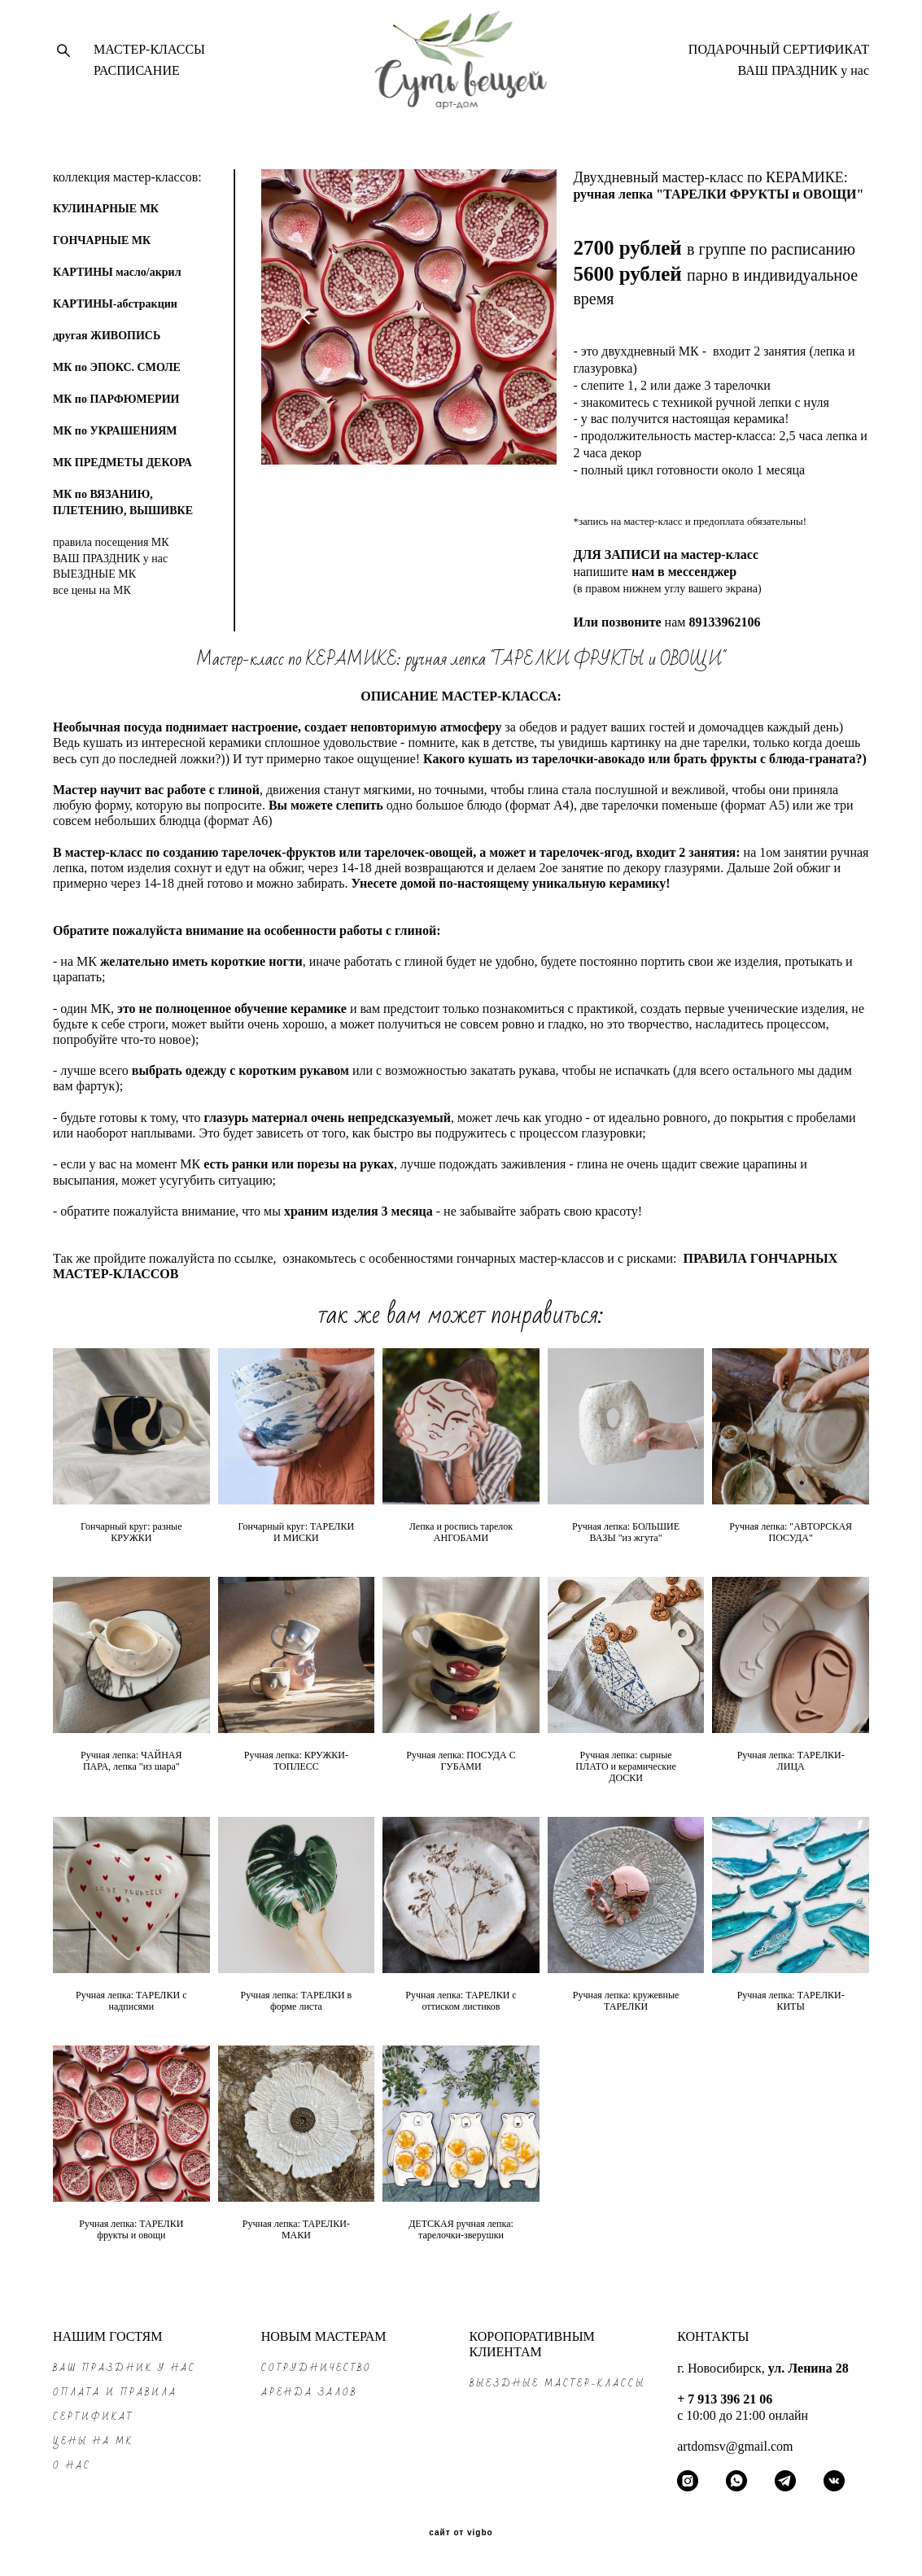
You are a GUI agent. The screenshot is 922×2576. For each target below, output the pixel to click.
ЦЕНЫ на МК (93, 2441)
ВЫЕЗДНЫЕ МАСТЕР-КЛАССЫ (557, 2383)
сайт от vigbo (460, 2533)
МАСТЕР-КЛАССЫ (149, 54)
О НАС (72, 2465)
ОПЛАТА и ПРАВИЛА (115, 2392)
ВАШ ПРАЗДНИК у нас (803, 75)
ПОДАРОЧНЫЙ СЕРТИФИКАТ (778, 54)
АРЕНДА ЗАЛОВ (309, 2392)
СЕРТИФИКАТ (93, 2417)
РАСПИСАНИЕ (137, 75)
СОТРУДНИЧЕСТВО (316, 2368)
